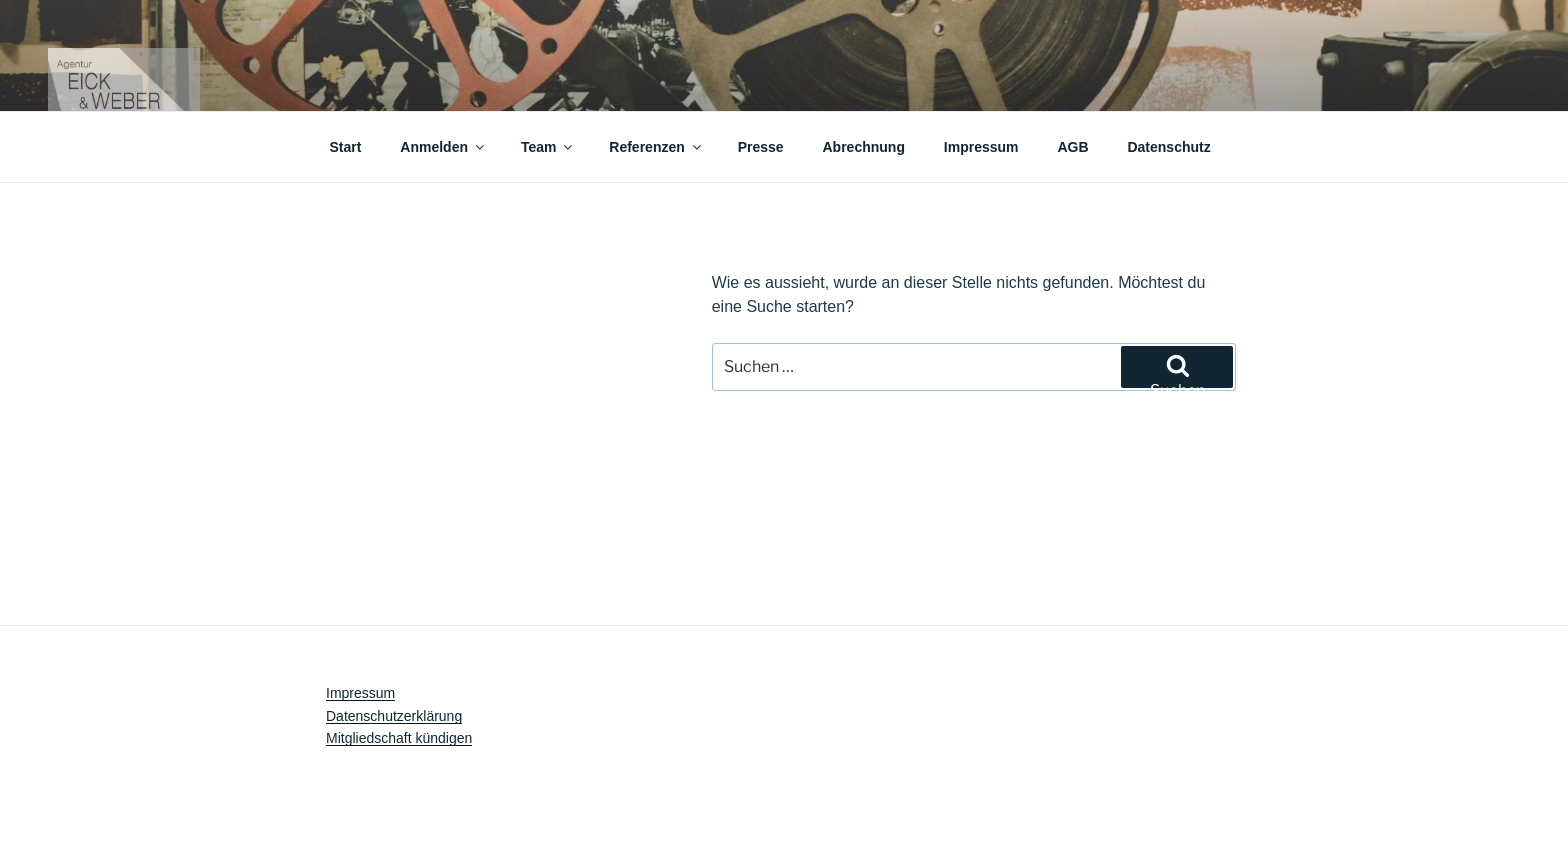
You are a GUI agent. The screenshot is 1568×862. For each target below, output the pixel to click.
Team (548, 147)
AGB (1072, 147)
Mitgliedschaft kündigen (399, 738)
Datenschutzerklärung (394, 716)
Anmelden (443, 147)
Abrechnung (864, 147)
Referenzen (656, 147)
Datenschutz (1168, 147)
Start (346, 147)
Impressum (981, 147)
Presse (761, 147)
